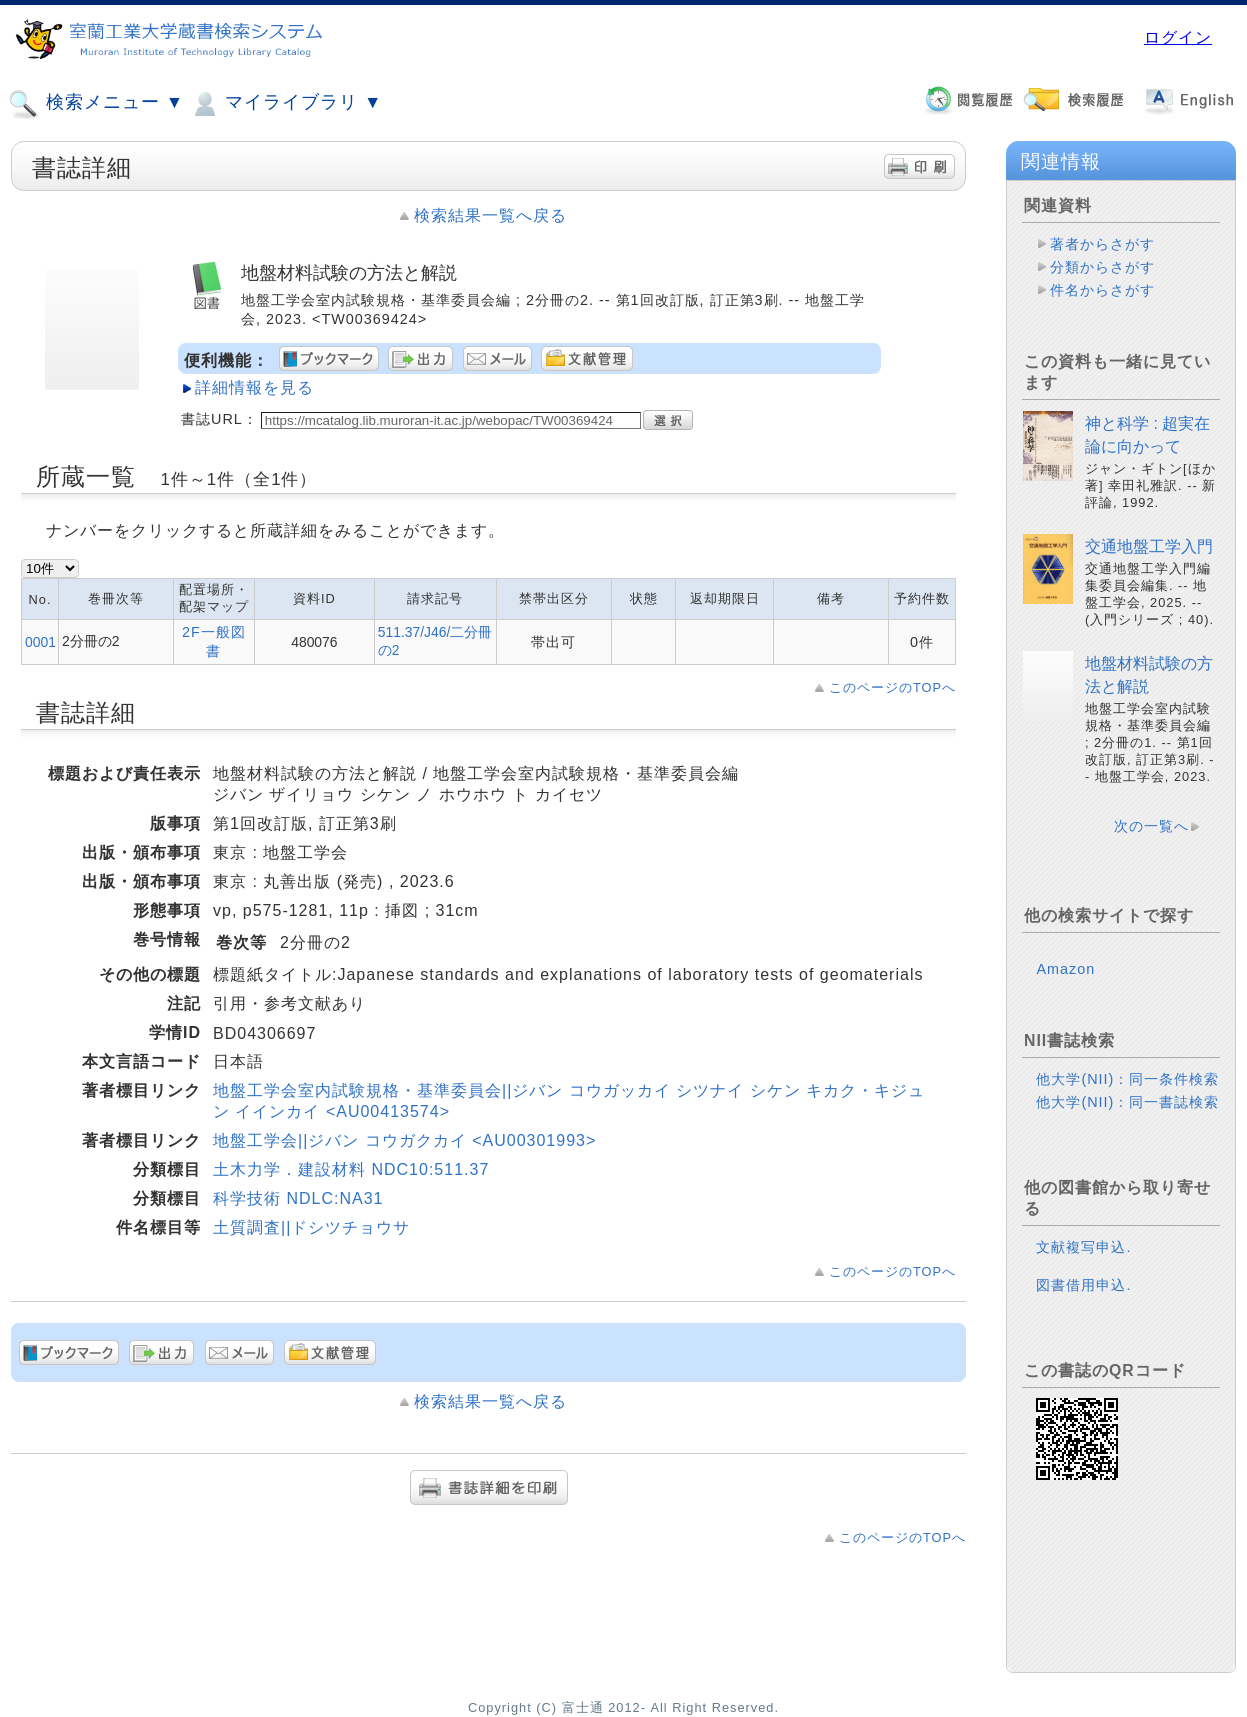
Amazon (1065, 969)
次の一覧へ (1151, 826)
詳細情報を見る (254, 387)
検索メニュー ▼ (96, 104)
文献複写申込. (1083, 1247)
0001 (40, 642)
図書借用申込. (1083, 1285)
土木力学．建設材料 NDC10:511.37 (351, 1169)
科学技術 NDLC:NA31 (298, 1198)
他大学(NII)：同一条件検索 (1127, 1079)
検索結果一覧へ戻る (490, 215)
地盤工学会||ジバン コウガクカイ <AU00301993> (404, 1140)
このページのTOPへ (892, 687)
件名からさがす (1102, 290)
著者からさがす (1102, 244)
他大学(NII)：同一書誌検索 (1127, 1102)
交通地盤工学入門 (1149, 546)
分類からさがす (1102, 267)
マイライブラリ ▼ (285, 104)
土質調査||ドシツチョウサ (311, 1227)
